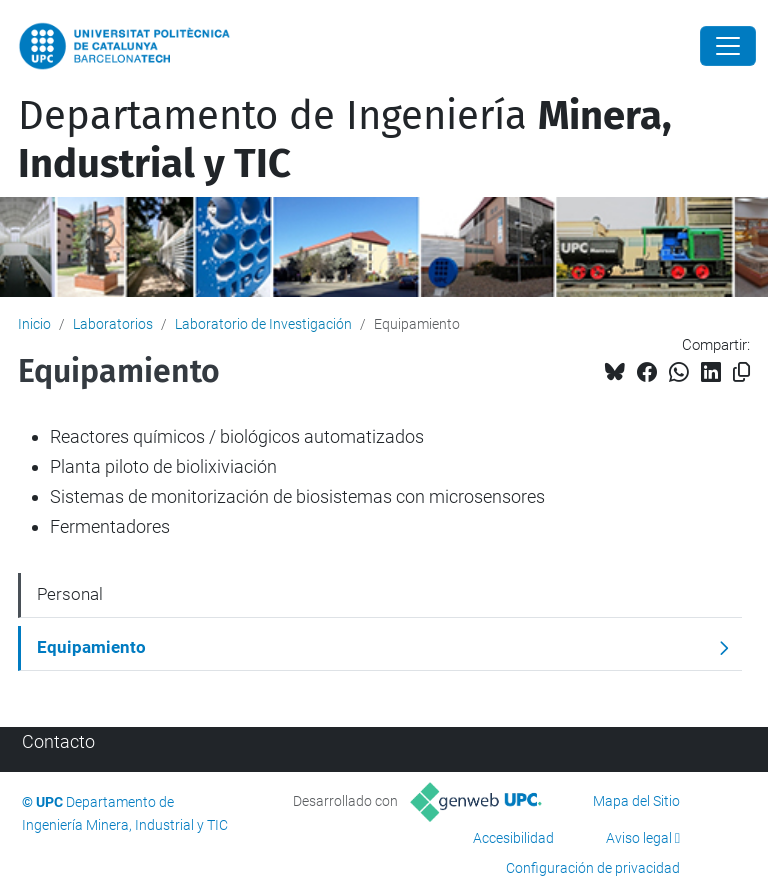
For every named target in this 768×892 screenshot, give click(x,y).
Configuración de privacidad (593, 868)
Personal (70, 594)
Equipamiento (91, 647)
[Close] (728, 46)
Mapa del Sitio (636, 801)
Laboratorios (113, 324)
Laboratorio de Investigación (263, 324)
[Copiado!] (741, 372)
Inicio (34, 324)
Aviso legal (639, 838)
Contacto (58, 741)
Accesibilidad (513, 838)
